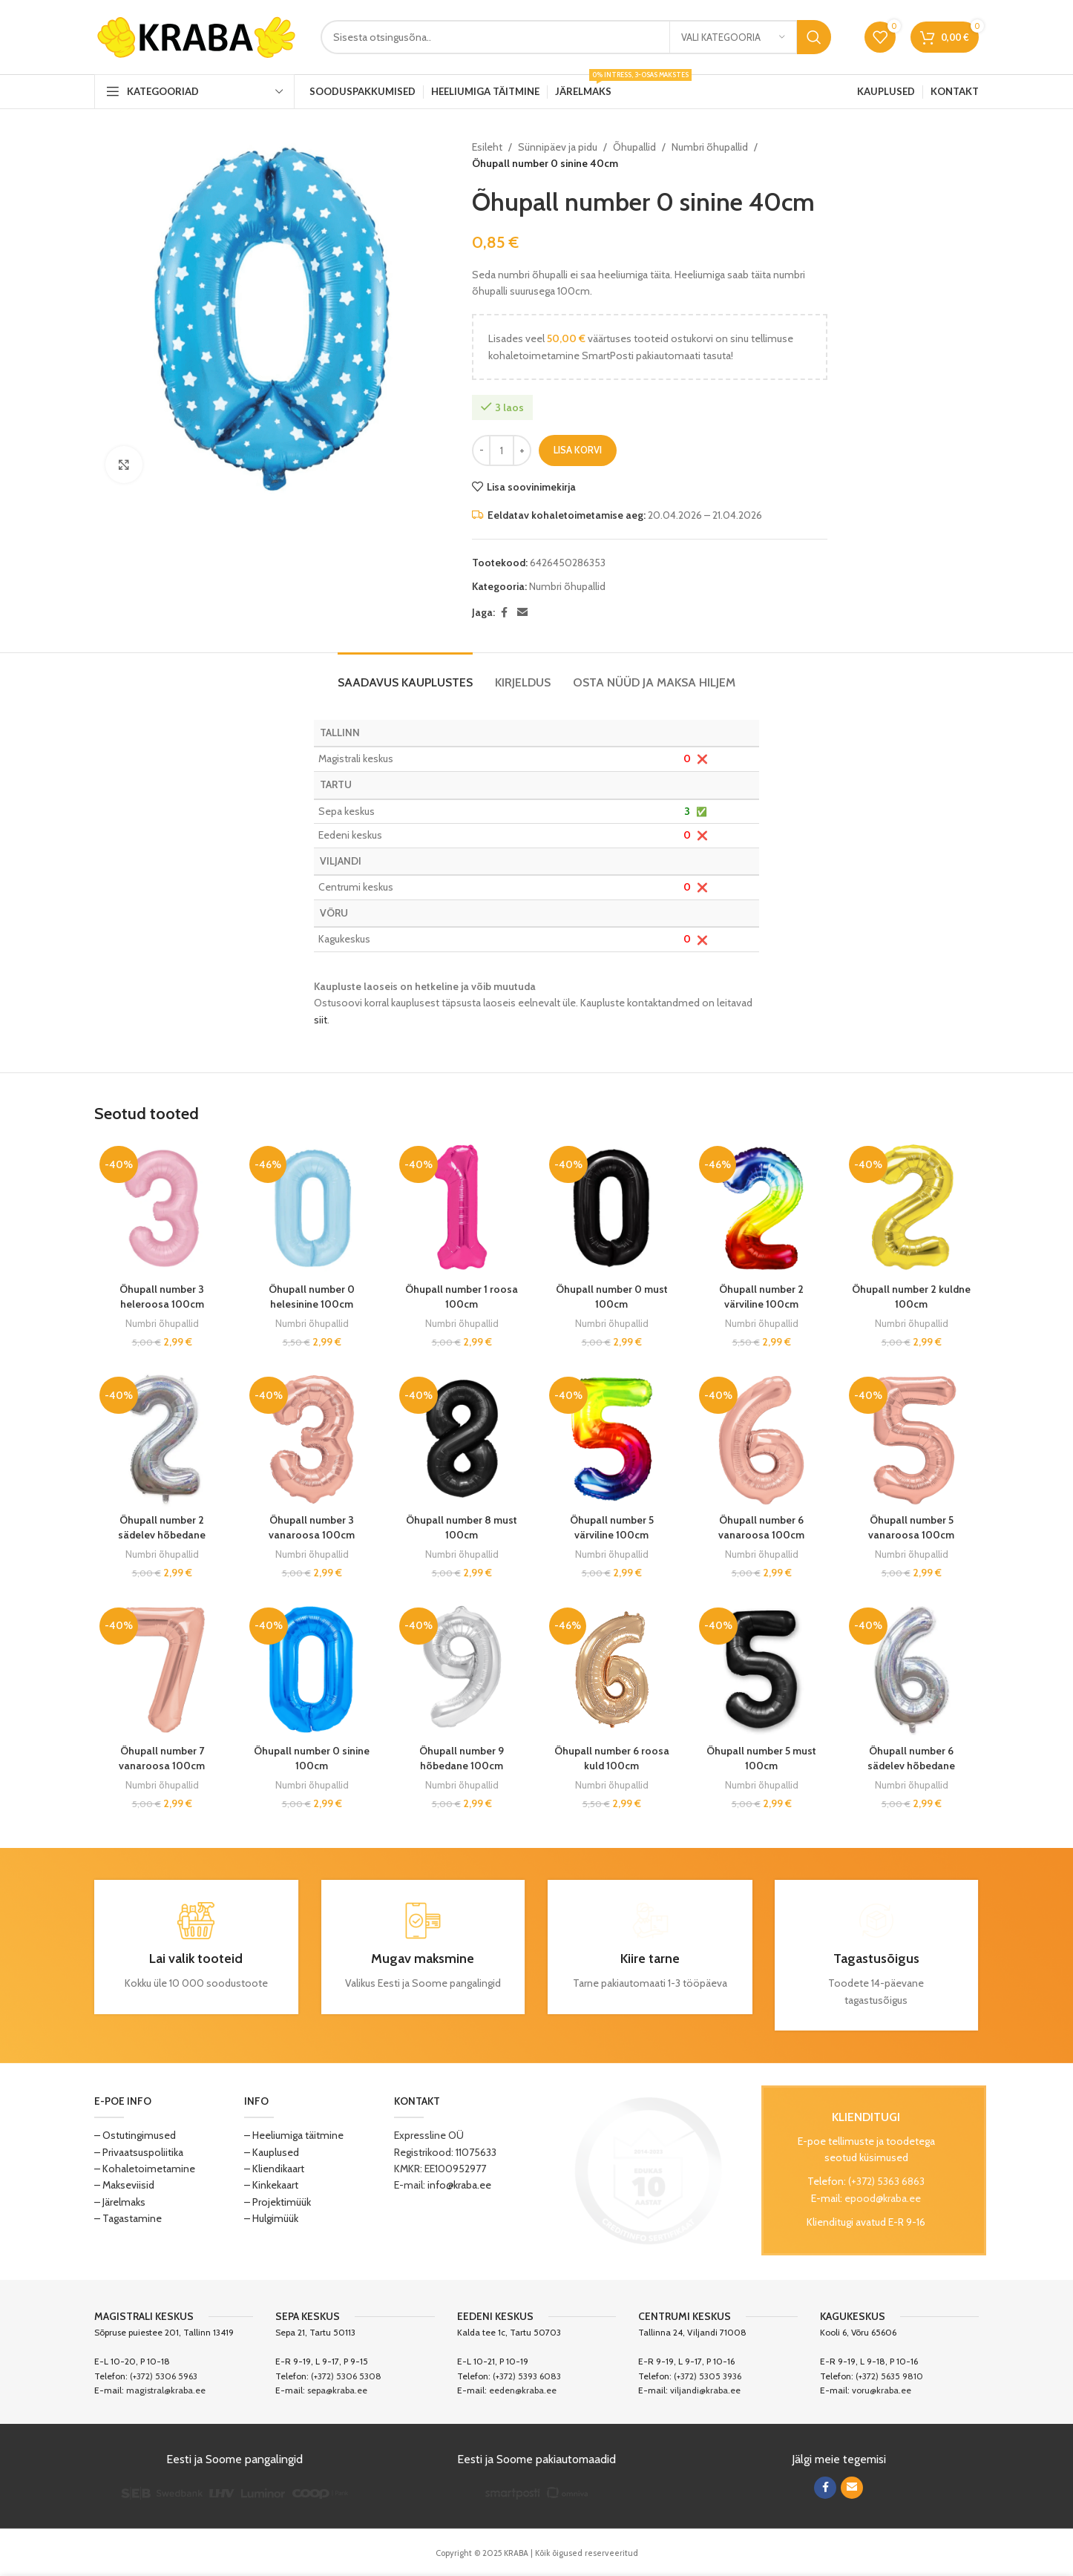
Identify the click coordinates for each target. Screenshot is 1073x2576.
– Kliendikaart (274, 2168)
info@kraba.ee (459, 2185)
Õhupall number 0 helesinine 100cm (312, 1296)
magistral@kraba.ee (166, 2390)
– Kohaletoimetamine (144, 2168)
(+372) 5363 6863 (886, 2181)
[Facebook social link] (504, 613)
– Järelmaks (119, 2202)
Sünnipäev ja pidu (557, 147)
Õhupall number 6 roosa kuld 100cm (611, 1758)
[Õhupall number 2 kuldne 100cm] (911, 1208)
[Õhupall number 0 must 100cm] (611, 1208)
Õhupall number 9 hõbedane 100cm (461, 1758)
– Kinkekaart (271, 2185)
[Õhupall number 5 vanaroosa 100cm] (911, 1439)
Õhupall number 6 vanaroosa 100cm (761, 1527)
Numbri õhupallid (710, 147)
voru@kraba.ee (881, 2390)
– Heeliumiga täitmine (294, 2135)
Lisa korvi (578, 450)
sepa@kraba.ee (337, 2390)
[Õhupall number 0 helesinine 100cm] (311, 1208)
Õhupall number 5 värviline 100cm (612, 1527)
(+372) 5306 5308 (346, 2376)
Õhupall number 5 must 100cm (761, 1758)
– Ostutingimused (135, 2135)
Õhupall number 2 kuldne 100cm (911, 1296)
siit (320, 1019)
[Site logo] (196, 35)
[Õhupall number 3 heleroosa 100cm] (161, 1208)
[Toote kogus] (501, 450)
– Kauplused (271, 2152)
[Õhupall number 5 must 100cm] (761, 1669)
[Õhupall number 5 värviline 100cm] (611, 1439)
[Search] (576, 37)
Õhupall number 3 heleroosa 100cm (161, 1296)
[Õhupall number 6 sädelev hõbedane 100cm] (911, 1669)
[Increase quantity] (522, 450)
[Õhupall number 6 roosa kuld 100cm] (611, 1669)
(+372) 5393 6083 (527, 2376)
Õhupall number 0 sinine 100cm (312, 1758)
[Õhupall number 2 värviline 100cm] (761, 1208)
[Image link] (648, 2170)
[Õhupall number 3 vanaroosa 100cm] (311, 1439)
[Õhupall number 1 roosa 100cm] (461, 1208)
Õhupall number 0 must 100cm (612, 1296)
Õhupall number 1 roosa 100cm (461, 1296)
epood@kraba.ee (882, 2198)
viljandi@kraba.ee (705, 2390)
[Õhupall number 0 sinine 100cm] (311, 1669)
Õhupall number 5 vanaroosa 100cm (911, 1527)
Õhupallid (634, 147)
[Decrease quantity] (481, 450)
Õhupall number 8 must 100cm (461, 1527)
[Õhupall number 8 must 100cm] (461, 1439)
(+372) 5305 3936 (707, 2376)
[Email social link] (522, 613)
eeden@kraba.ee (523, 2390)
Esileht (487, 147)
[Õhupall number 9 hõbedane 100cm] (461, 1669)
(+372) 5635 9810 (889, 2376)
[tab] (405, 675)
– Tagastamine (128, 2218)
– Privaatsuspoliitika (138, 2152)
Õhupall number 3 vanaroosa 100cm (312, 1527)
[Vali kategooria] (733, 37)
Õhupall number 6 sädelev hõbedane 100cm (911, 1765)
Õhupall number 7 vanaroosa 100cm (162, 1758)
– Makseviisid (124, 2185)
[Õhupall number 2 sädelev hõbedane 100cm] (161, 1439)
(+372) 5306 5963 (163, 2376)
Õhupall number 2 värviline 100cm (761, 1296)
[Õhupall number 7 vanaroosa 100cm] (161, 1669)
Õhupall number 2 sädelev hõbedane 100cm (162, 1534)
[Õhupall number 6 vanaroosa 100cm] (761, 1439)
